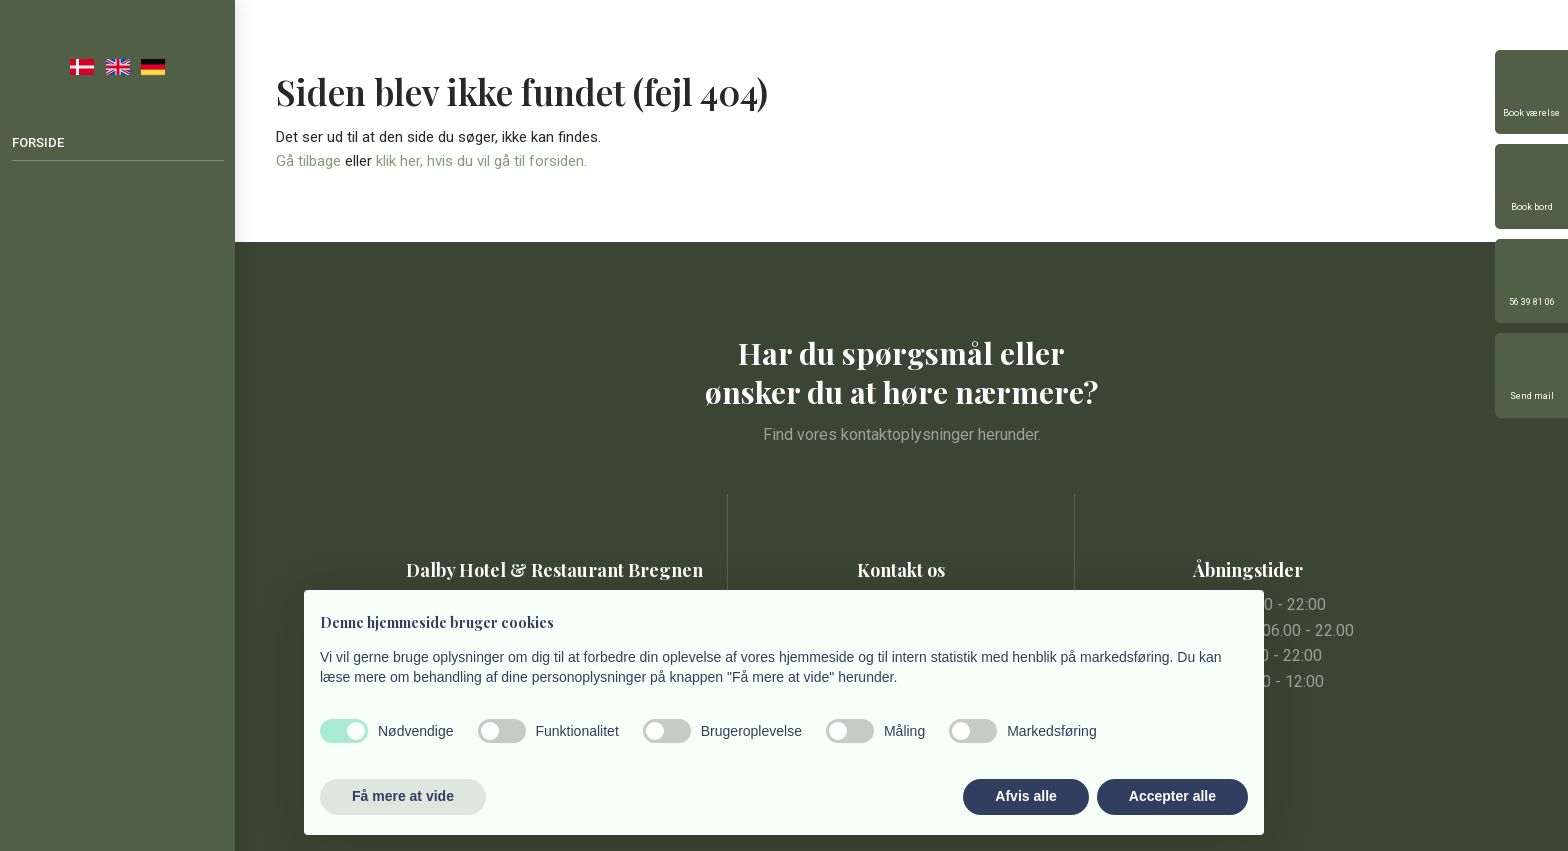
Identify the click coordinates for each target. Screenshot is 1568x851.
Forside (38, 142)
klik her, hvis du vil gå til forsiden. (481, 161)
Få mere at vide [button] (403, 796)
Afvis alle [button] (1025, 796)
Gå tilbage (308, 161)
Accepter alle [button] (1172, 796)
